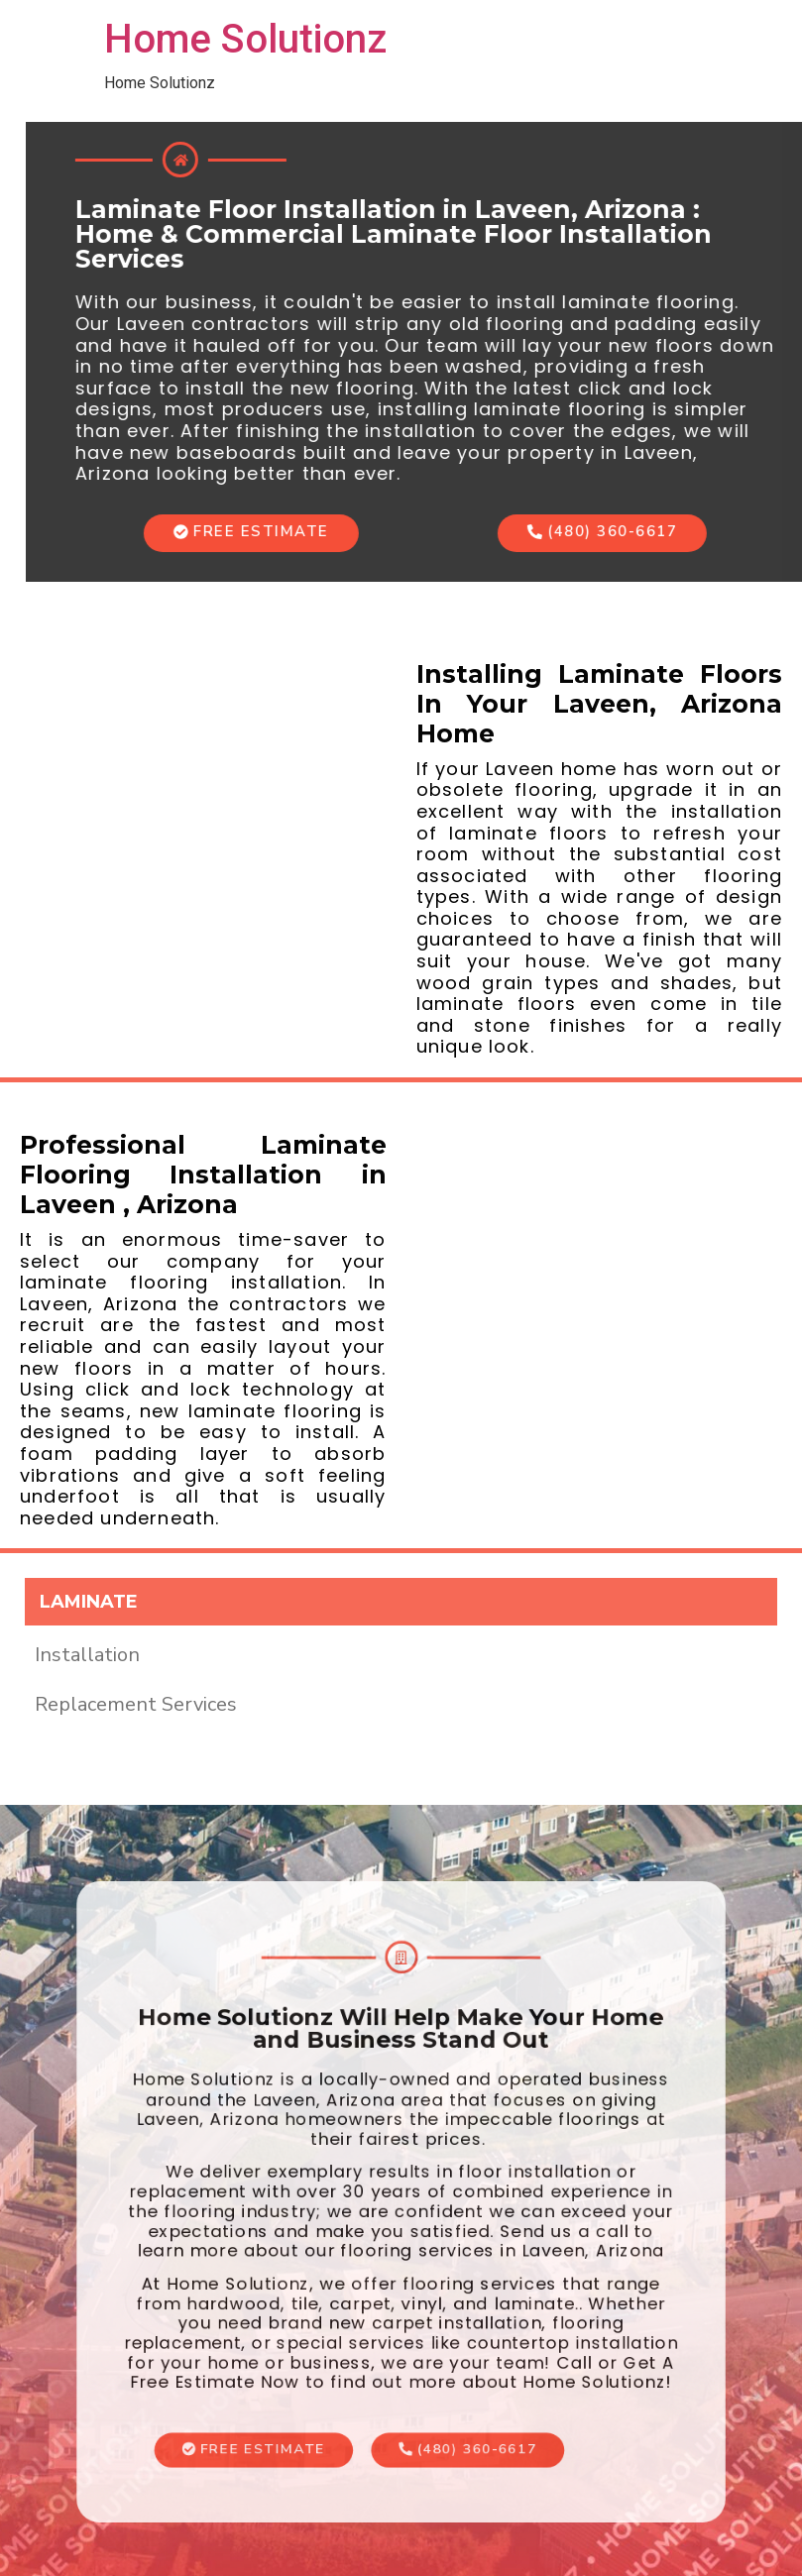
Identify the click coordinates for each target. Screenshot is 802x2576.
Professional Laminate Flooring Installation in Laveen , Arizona (203, 1174)
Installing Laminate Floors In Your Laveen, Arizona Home (599, 703)
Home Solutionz (245, 39)
